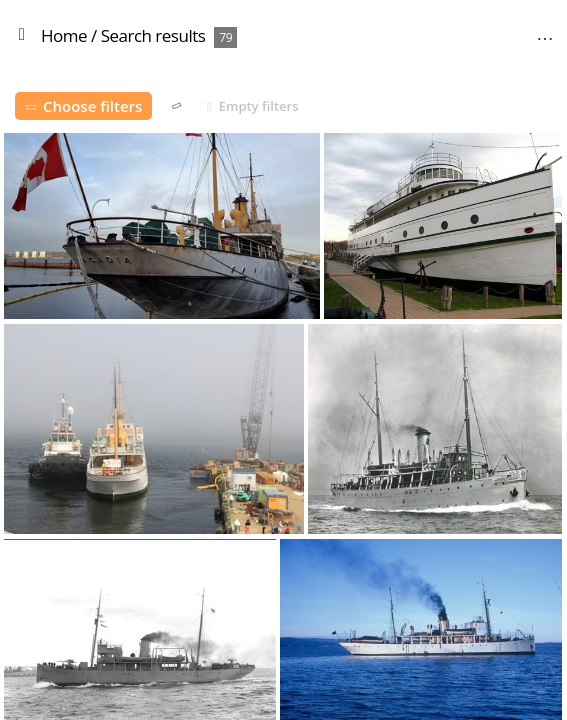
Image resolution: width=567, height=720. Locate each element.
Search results (153, 35)
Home (64, 35)
